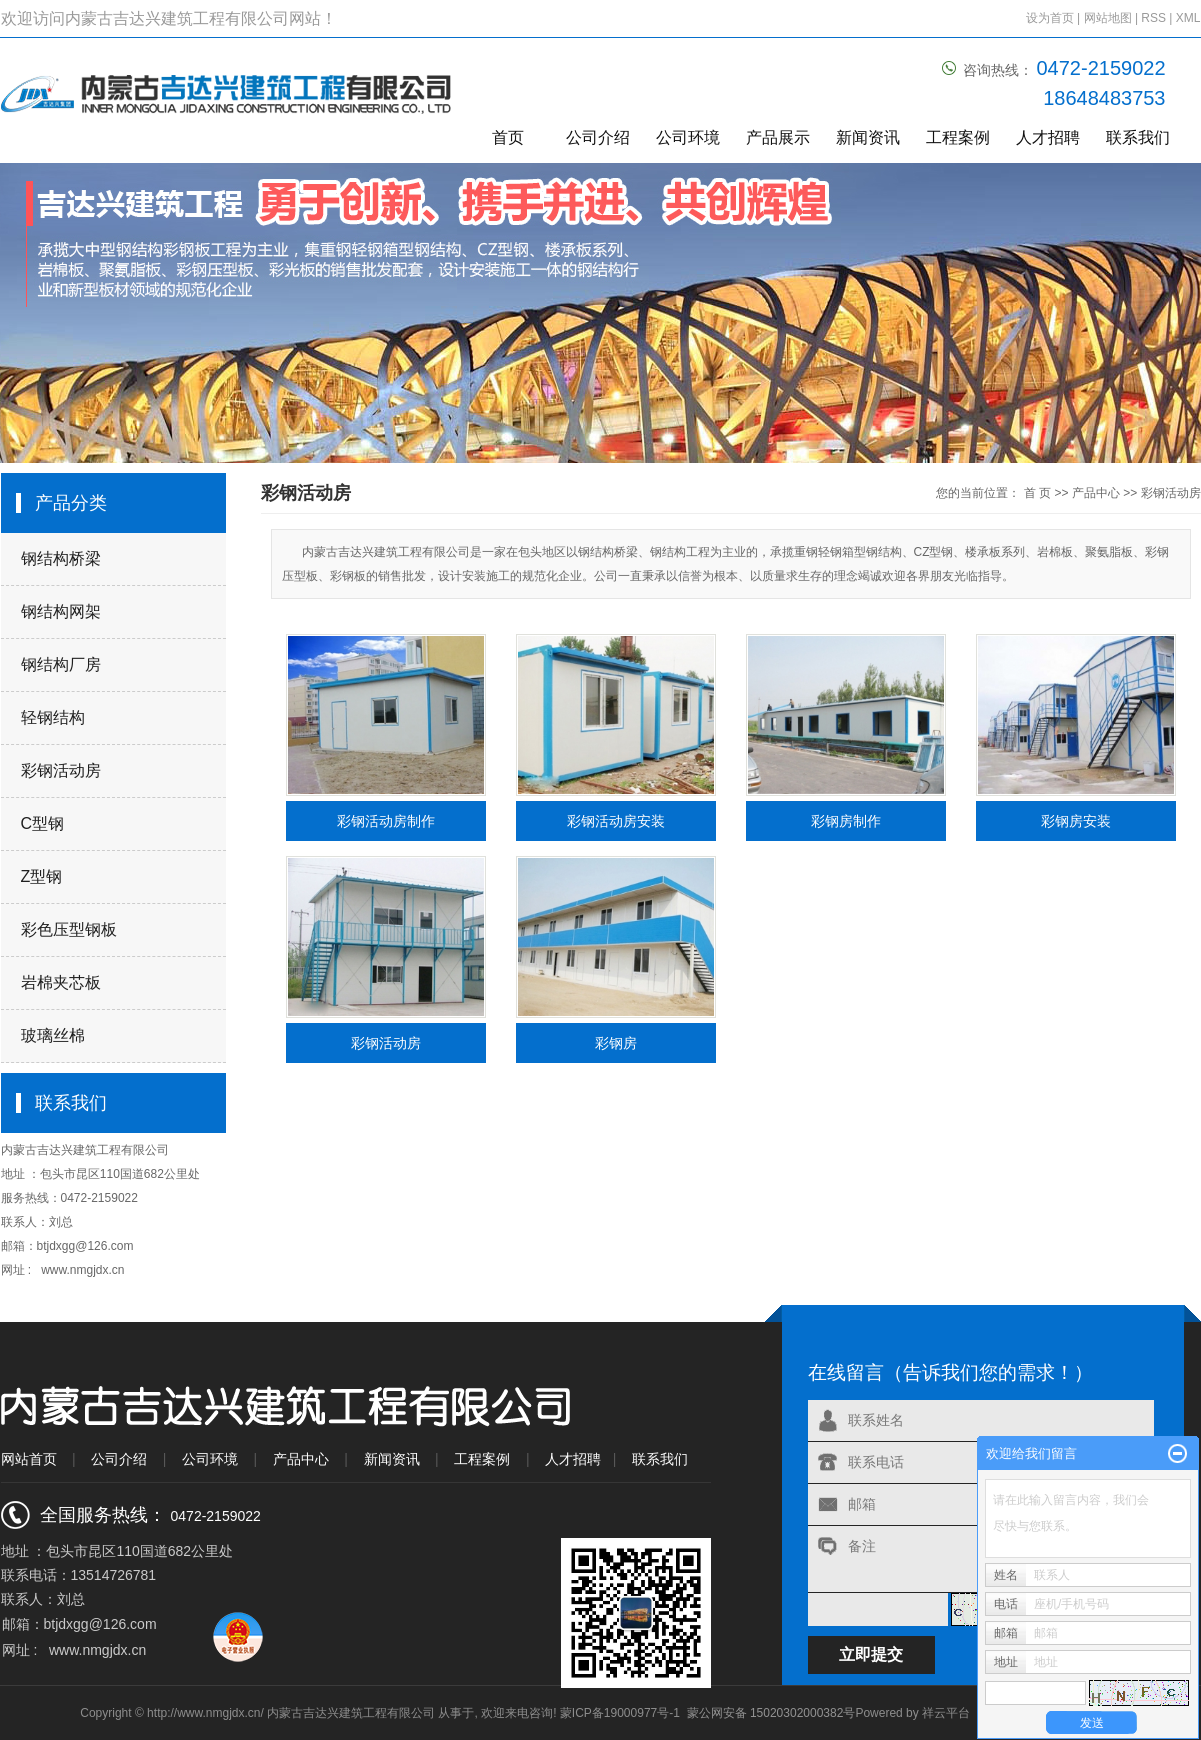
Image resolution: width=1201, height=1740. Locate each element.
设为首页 (1050, 18)
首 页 (1037, 493)
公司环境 (688, 137)
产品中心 (1096, 493)
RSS (1153, 18)
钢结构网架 (61, 611)
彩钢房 (616, 1043)
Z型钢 (42, 876)
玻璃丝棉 (53, 1035)
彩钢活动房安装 (616, 821)
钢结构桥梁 (61, 558)
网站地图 (1109, 18)
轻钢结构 (53, 717)
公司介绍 (598, 137)
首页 (508, 137)
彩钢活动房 (61, 770)
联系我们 (1138, 137)
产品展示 (778, 137)
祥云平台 (946, 1713)
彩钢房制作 (846, 821)
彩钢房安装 (1076, 821)
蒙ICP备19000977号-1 (620, 1713)
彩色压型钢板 (69, 929)
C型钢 (43, 823)
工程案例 (958, 137)
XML (1188, 18)
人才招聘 (1048, 137)
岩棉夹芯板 (61, 982)
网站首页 (29, 1459)
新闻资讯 (868, 137)
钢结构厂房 (61, 664)
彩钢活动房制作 (386, 821)
